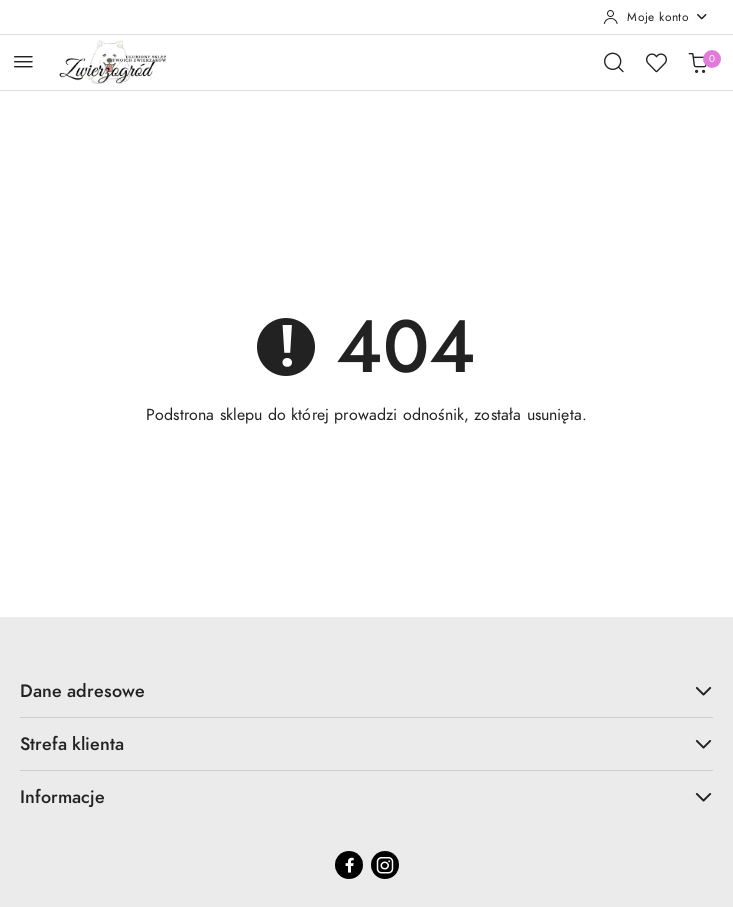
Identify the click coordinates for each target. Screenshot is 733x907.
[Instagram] (385, 865)
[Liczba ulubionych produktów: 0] (656, 62)
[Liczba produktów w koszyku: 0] (698, 62)
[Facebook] (349, 865)
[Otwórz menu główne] (23, 61)
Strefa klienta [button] (366, 743)
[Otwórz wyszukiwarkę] (614, 62)
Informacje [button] (366, 796)
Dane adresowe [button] (366, 690)
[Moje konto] (656, 17)
